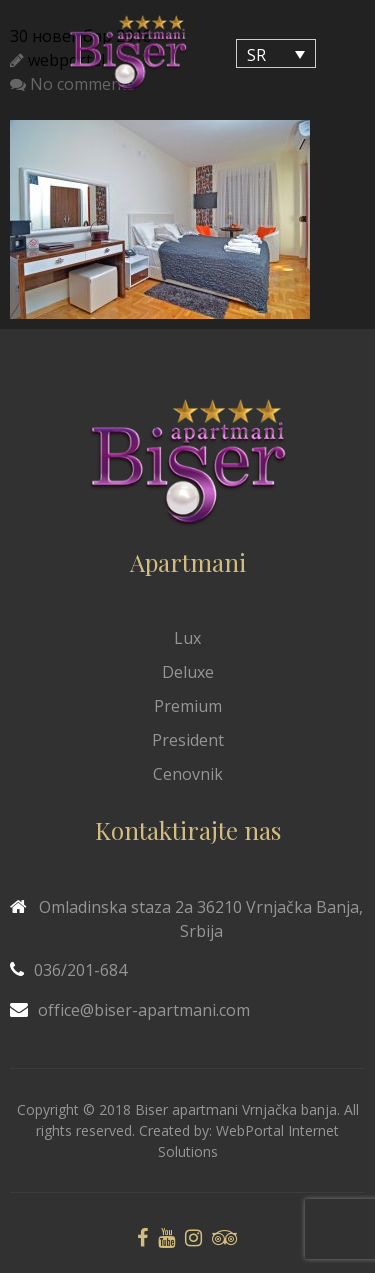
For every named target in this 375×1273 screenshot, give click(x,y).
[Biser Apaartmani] (128, 53)
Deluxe (188, 672)
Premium (188, 706)
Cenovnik (188, 774)
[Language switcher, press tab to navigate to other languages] (276, 54)
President (188, 740)
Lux (187, 638)
